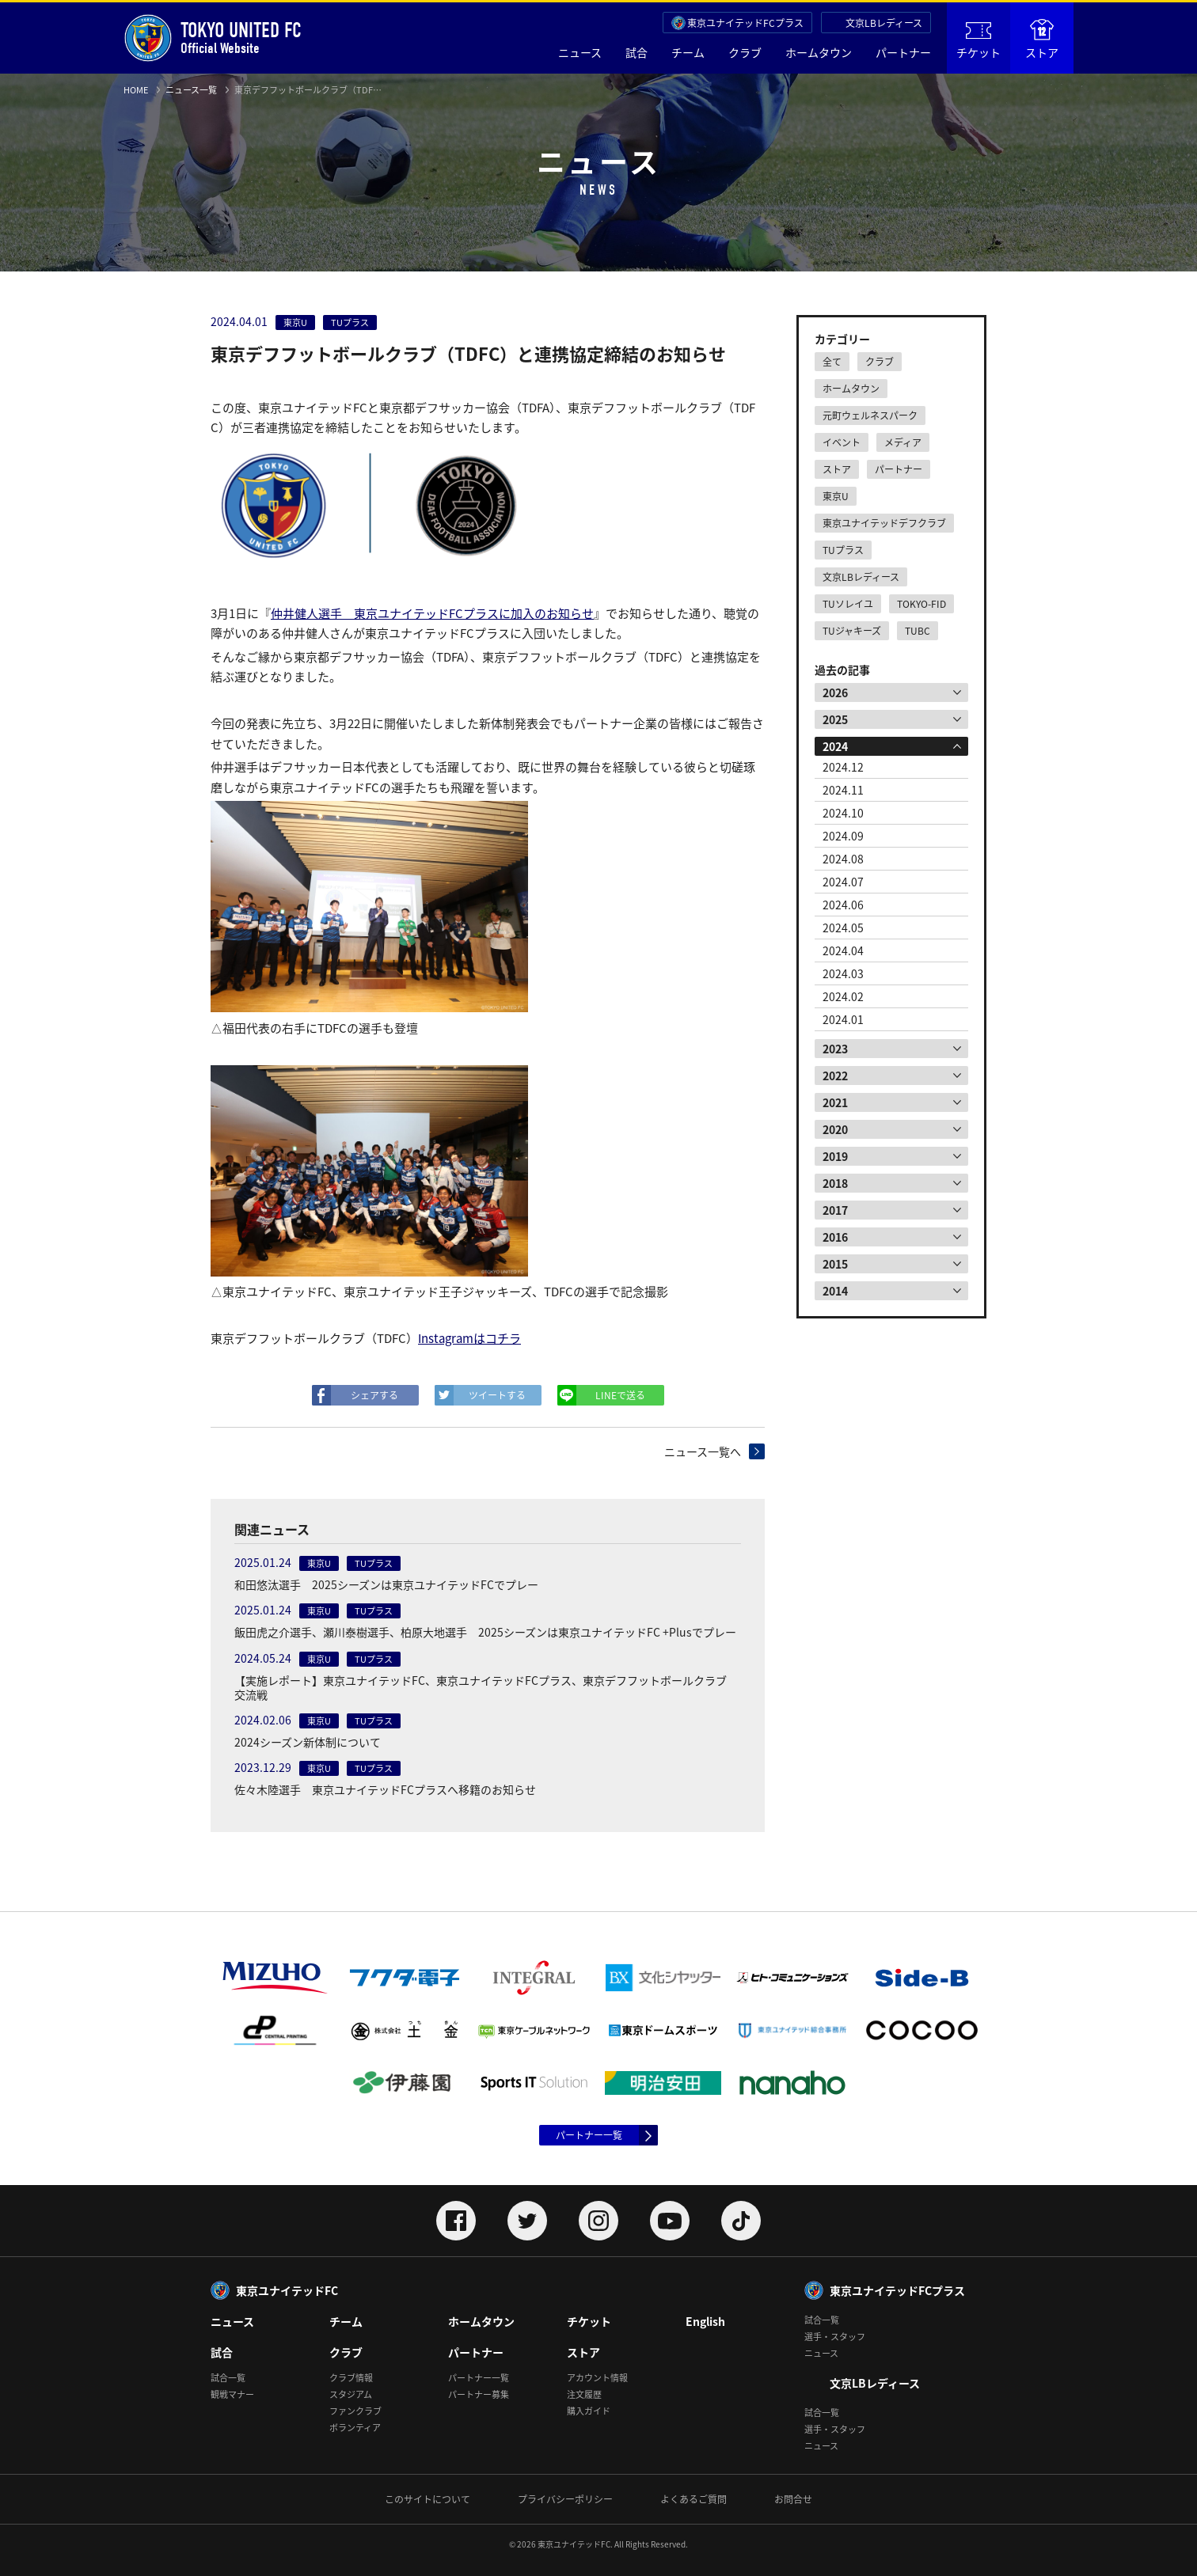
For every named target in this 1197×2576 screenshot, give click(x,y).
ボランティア (355, 2427)
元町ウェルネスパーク (870, 415)
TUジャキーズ (852, 631)
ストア (1041, 39)
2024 (835, 746)
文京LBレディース (884, 23)
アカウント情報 (597, 2377)
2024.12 (843, 767)
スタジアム (350, 2394)
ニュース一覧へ (702, 1451)
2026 (835, 692)
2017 (835, 1210)
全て (832, 362)
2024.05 (843, 927)
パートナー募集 (478, 2394)
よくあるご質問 (693, 2499)
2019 (835, 1156)
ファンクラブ (355, 2411)
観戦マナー (232, 2394)
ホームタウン (818, 52)
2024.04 (843, 950)
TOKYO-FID (921, 604)
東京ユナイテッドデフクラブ (884, 523)
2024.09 (843, 836)
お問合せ (793, 2499)
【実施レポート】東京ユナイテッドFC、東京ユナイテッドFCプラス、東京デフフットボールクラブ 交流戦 (486, 1687)
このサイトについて (427, 2499)
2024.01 (843, 1019)
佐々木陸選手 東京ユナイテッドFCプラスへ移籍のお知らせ (385, 1789)
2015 (835, 1264)
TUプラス (843, 550)
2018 (835, 1183)
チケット (978, 41)
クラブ (745, 52)
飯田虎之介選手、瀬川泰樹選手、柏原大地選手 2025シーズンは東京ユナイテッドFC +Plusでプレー (485, 1632)
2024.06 (843, 904)
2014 (835, 1291)
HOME (136, 90)
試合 (636, 52)
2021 (835, 1102)
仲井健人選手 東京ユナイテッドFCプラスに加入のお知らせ (432, 613)
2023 (835, 1049)
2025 (835, 719)
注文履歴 (584, 2394)
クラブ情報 (351, 2377)
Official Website (213, 38)
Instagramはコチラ (469, 1338)
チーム (688, 52)
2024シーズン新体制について (307, 1742)
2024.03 (843, 973)
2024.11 (843, 790)
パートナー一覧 (589, 2135)
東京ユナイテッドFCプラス (745, 23)
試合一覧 (228, 2377)
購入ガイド (588, 2411)
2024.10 (843, 813)
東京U (836, 496)
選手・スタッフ (834, 2336)
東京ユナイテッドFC (287, 2290)
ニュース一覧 (191, 90)
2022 (835, 1075)
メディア (903, 442)
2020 (835, 1129)
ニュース (580, 52)
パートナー (903, 52)
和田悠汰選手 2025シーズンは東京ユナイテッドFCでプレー (386, 1584)
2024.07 (843, 882)
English (705, 2321)
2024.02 (843, 996)
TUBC (917, 631)
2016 (835, 1237)
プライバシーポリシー (565, 2499)
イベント (842, 442)
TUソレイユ (848, 604)
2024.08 (843, 859)
